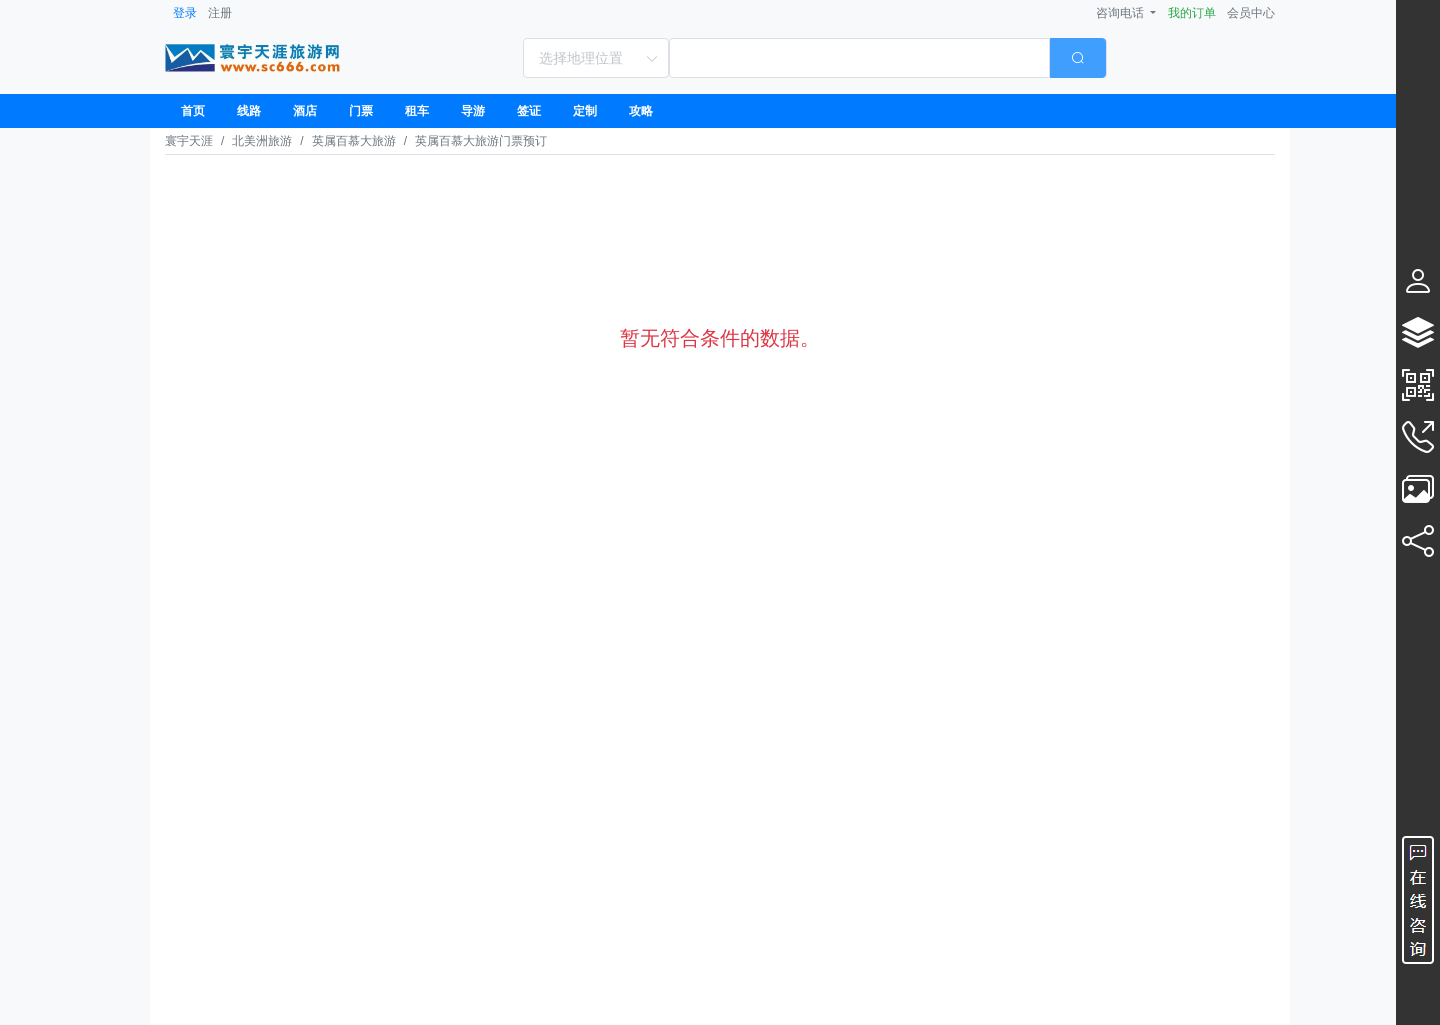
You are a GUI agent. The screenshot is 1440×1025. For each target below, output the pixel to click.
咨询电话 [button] (1121, 13)
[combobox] (887, 58)
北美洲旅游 (262, 141)
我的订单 (1192, 13)
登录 (185, 13)
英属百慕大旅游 (354, 141)
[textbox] (859, 58)
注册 (220, 13)
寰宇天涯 (189, 141)
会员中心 (1251, 13)
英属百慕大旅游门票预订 (481, 141)
